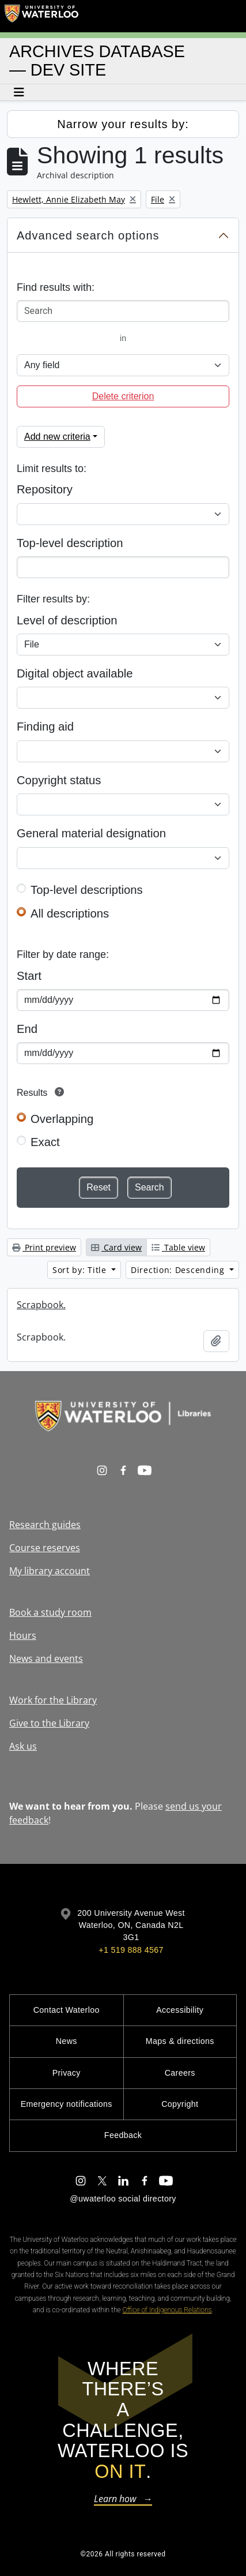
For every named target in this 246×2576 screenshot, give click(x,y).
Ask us (23, 1746)
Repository (45, 489)
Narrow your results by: (123, 124)
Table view (178, 1247)
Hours (22, 1635)
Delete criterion (123, 396)
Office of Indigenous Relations (167, 2310)
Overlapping (62, 1119)
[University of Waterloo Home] (41, 16)
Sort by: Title (80, 1269)
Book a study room (50, 1612)
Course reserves (44, 1547)
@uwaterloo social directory (123, 2198)
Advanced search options (88, 235)
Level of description (67, 620)
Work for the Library (53, 1700)
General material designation (91, 833)
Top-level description (70, 543)
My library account (49, 1570)
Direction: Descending (179, 1269)
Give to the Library (49, 1723)
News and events (46, 1658)
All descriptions (70, 913)
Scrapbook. (41, 1304)
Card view (116, 1247)
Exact (45, 1142)
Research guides (45, 1524)
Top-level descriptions (87, 889)
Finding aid (45, 726)
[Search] (123, 311)
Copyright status (59, 780)
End (27, 1029)
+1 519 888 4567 (131, 1950)
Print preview (44, 1247)
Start (29, 975)
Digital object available (75, 673)
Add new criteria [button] (57, 436)
